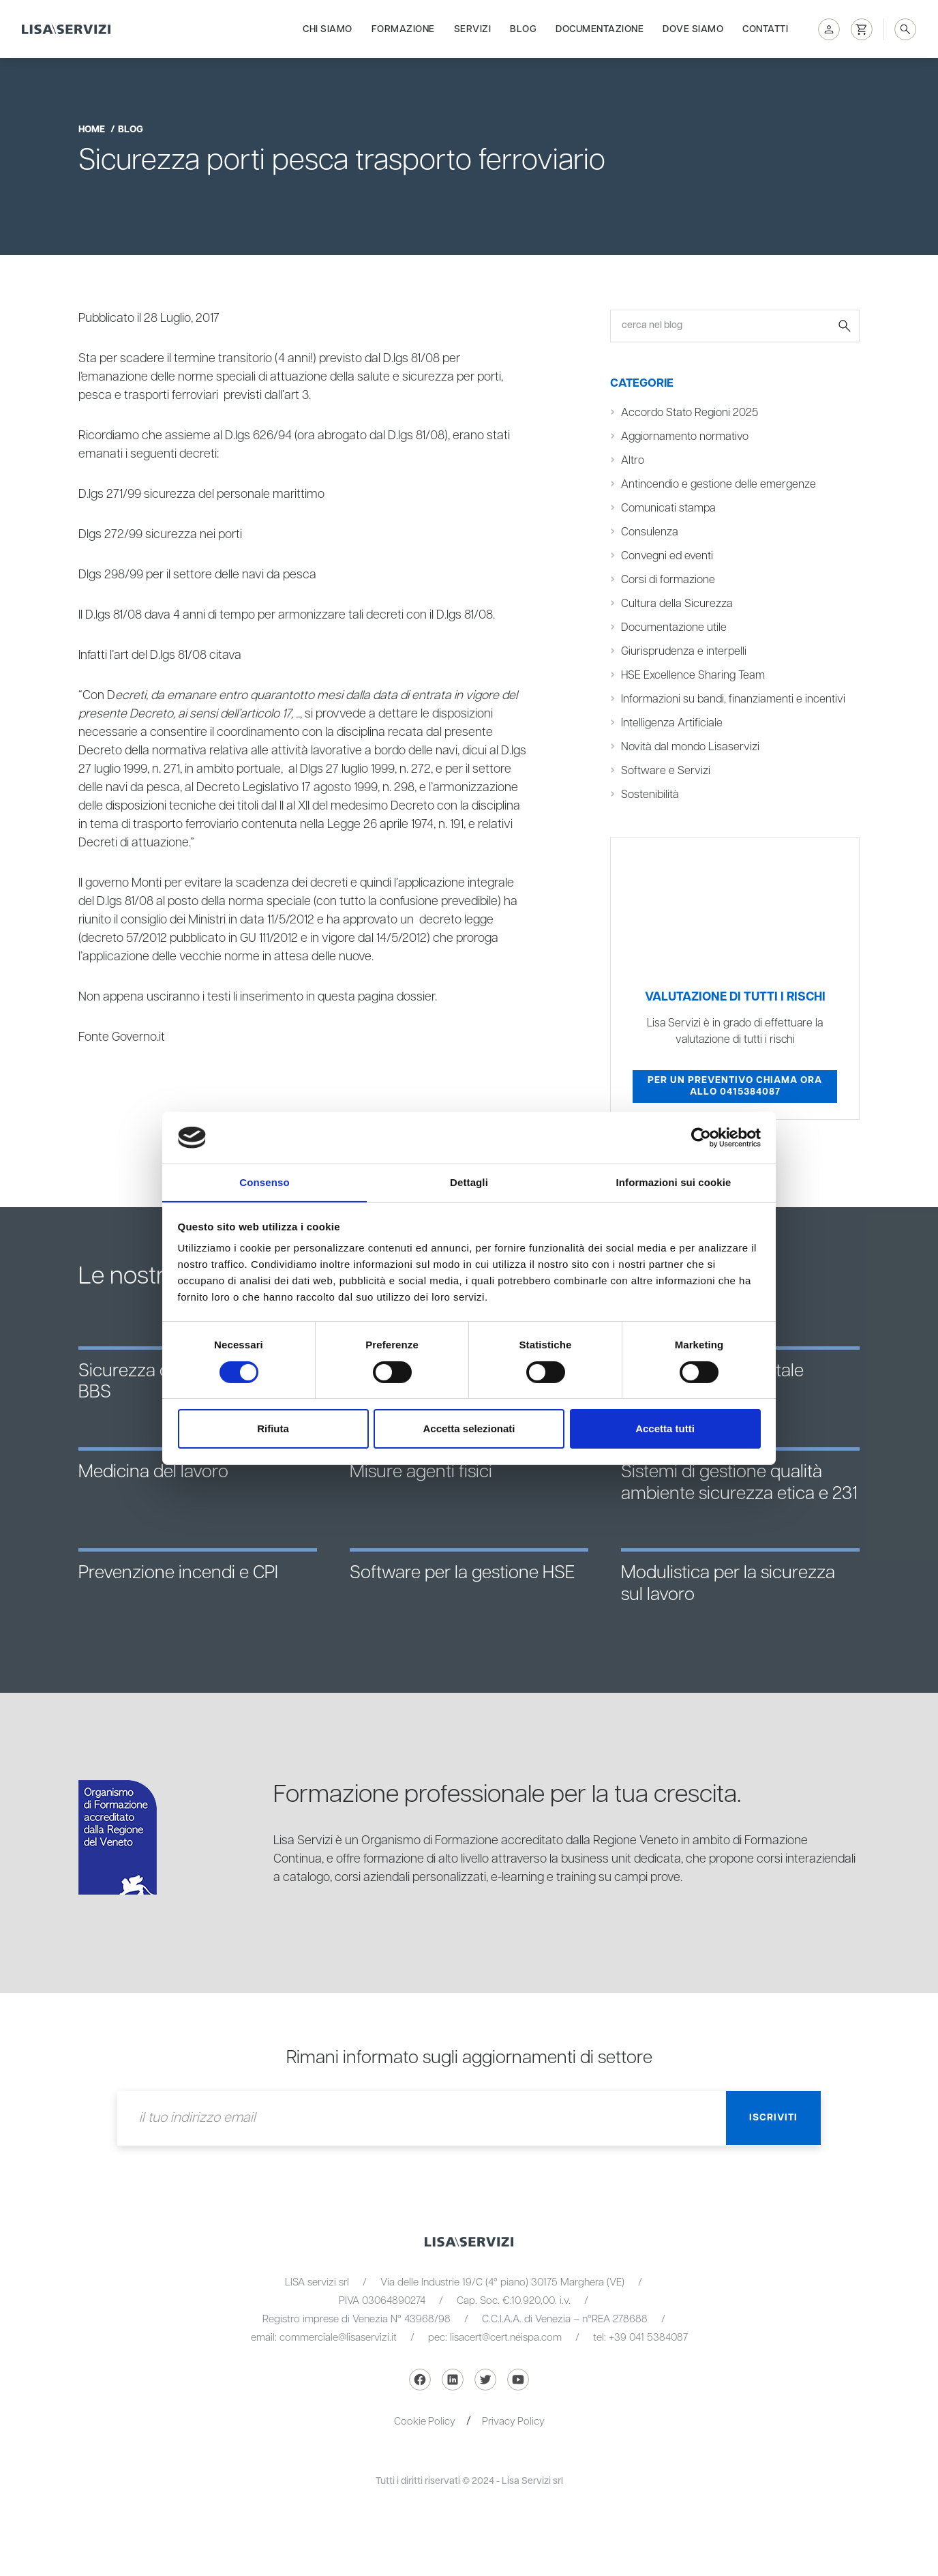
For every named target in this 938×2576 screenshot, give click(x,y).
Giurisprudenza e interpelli (684, 651)
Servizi (472, 28)
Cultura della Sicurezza (677, 604)
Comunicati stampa (668, 508)
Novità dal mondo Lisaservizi (691, 747)
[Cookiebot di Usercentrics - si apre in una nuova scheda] (701, 1137)
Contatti (765, 28)
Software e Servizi (665, 771)
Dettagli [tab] (469, 1182)
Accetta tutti (665, 1429)
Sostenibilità (650, 795)
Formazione (403, 28)
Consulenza (649, 532)
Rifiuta (273, 1429)
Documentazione (600, 28)
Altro (632, 461)
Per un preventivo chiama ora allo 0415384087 (735, 1086)
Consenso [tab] (264, 1182)
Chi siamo (327, 28)
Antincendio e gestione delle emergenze (719, 484)
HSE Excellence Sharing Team (693, 675)
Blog (523, 28)
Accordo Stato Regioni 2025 (690, 413)
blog (130, 129)
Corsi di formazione (668, 580)
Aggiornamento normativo (684, 437)
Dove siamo (693, 28)
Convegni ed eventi (667, 556)
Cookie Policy (424, 2421)
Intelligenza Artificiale (672, 723)
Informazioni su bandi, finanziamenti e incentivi (734, 699)
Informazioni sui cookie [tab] (673, 1182)
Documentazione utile (674, 628)
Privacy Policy (513, 2421)
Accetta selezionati (469, 1429)
